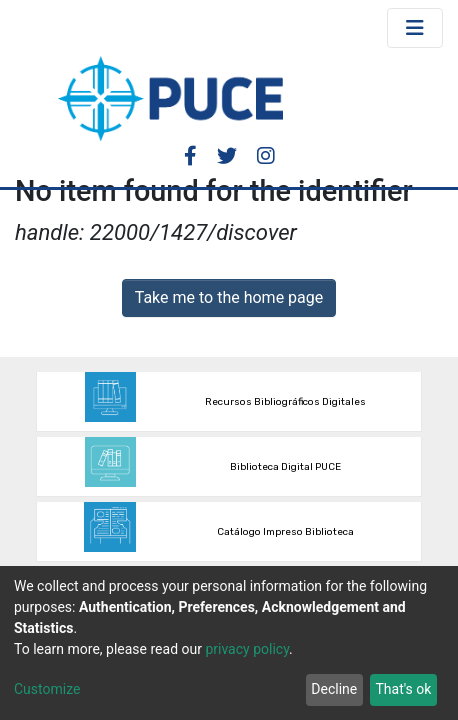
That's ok (403, 689)
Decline (334, 689)
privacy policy (247, 649)
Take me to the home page (229, 297)
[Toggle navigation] (415, 28)
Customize (47, 689)
